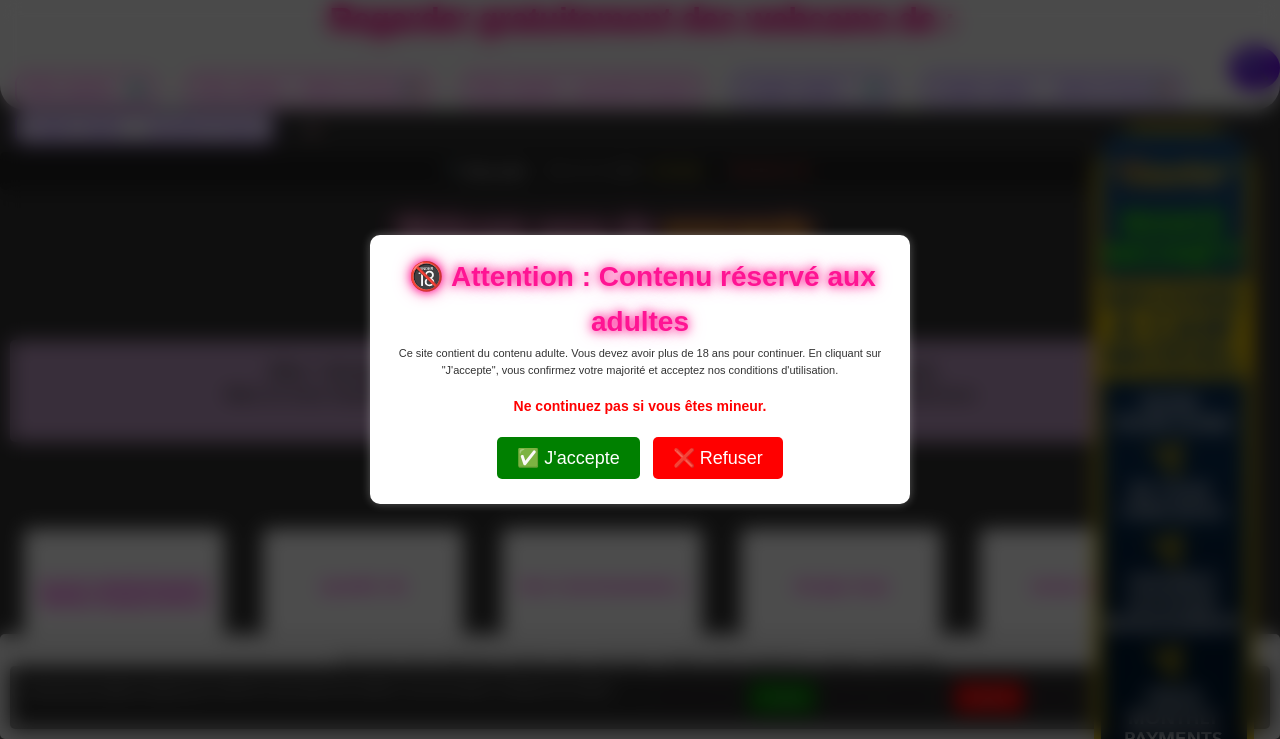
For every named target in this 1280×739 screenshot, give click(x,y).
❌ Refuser (718, 458)
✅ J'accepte (568, 458)
